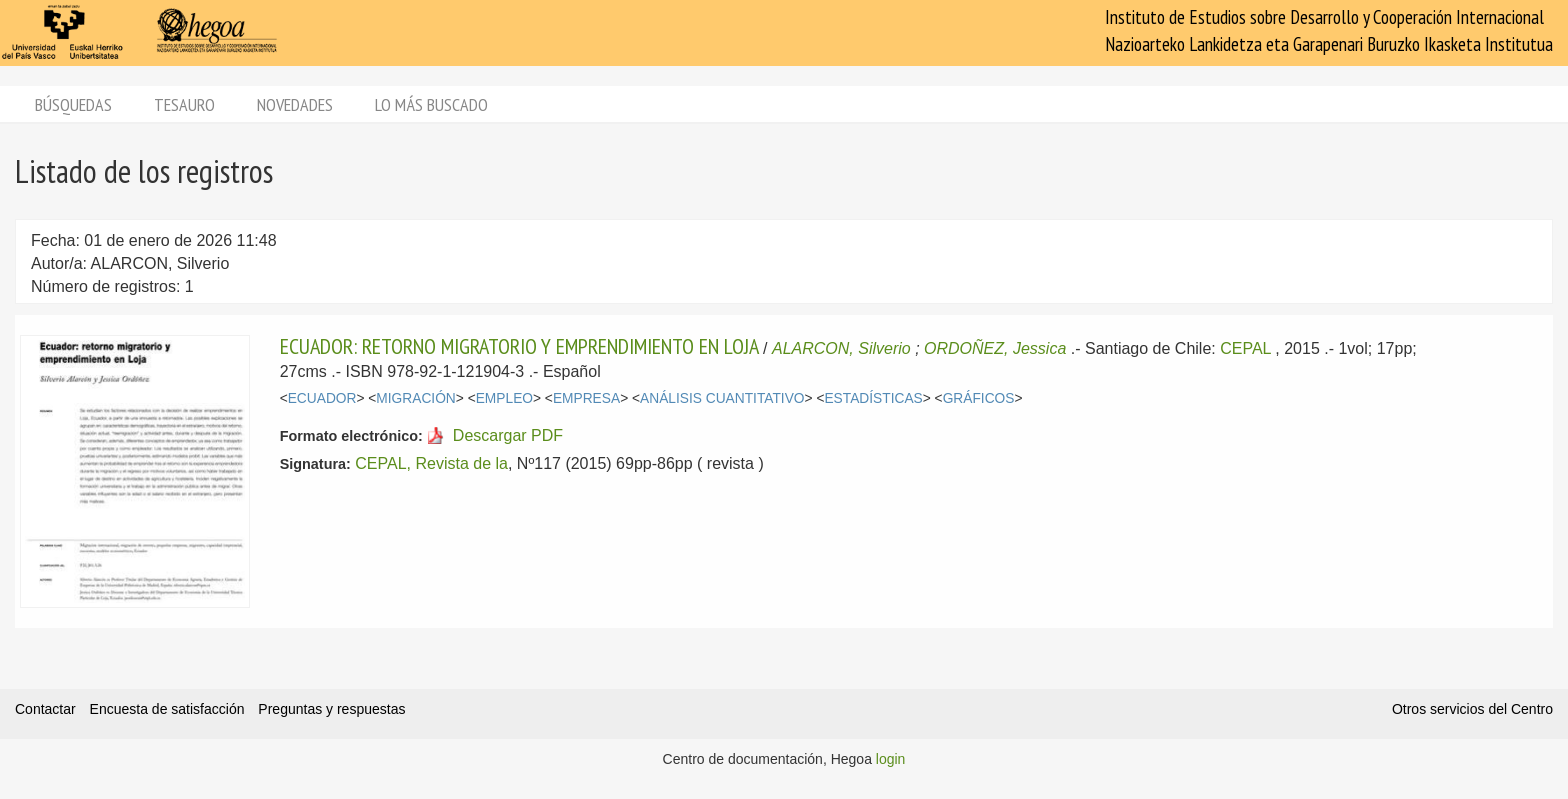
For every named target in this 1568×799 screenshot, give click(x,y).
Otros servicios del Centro (1472, 709)
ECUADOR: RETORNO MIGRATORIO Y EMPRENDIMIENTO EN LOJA (519, 346)
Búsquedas (73, 104)
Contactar (45, 709)
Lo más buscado (431, 104)
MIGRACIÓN (415, 398)
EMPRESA (586, 398)
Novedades (295, 104)
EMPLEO (504, 398)
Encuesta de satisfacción (167, 709)
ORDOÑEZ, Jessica (995, 348)
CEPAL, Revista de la (431, 463)
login (891, 759)
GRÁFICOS (979, 398)
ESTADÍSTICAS (873, 398)
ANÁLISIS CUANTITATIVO (722, 398)
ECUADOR (322, 398)
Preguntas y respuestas (331, 709)
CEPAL (1245, 348)
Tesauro (184, 104)
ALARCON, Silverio (841, 348)
